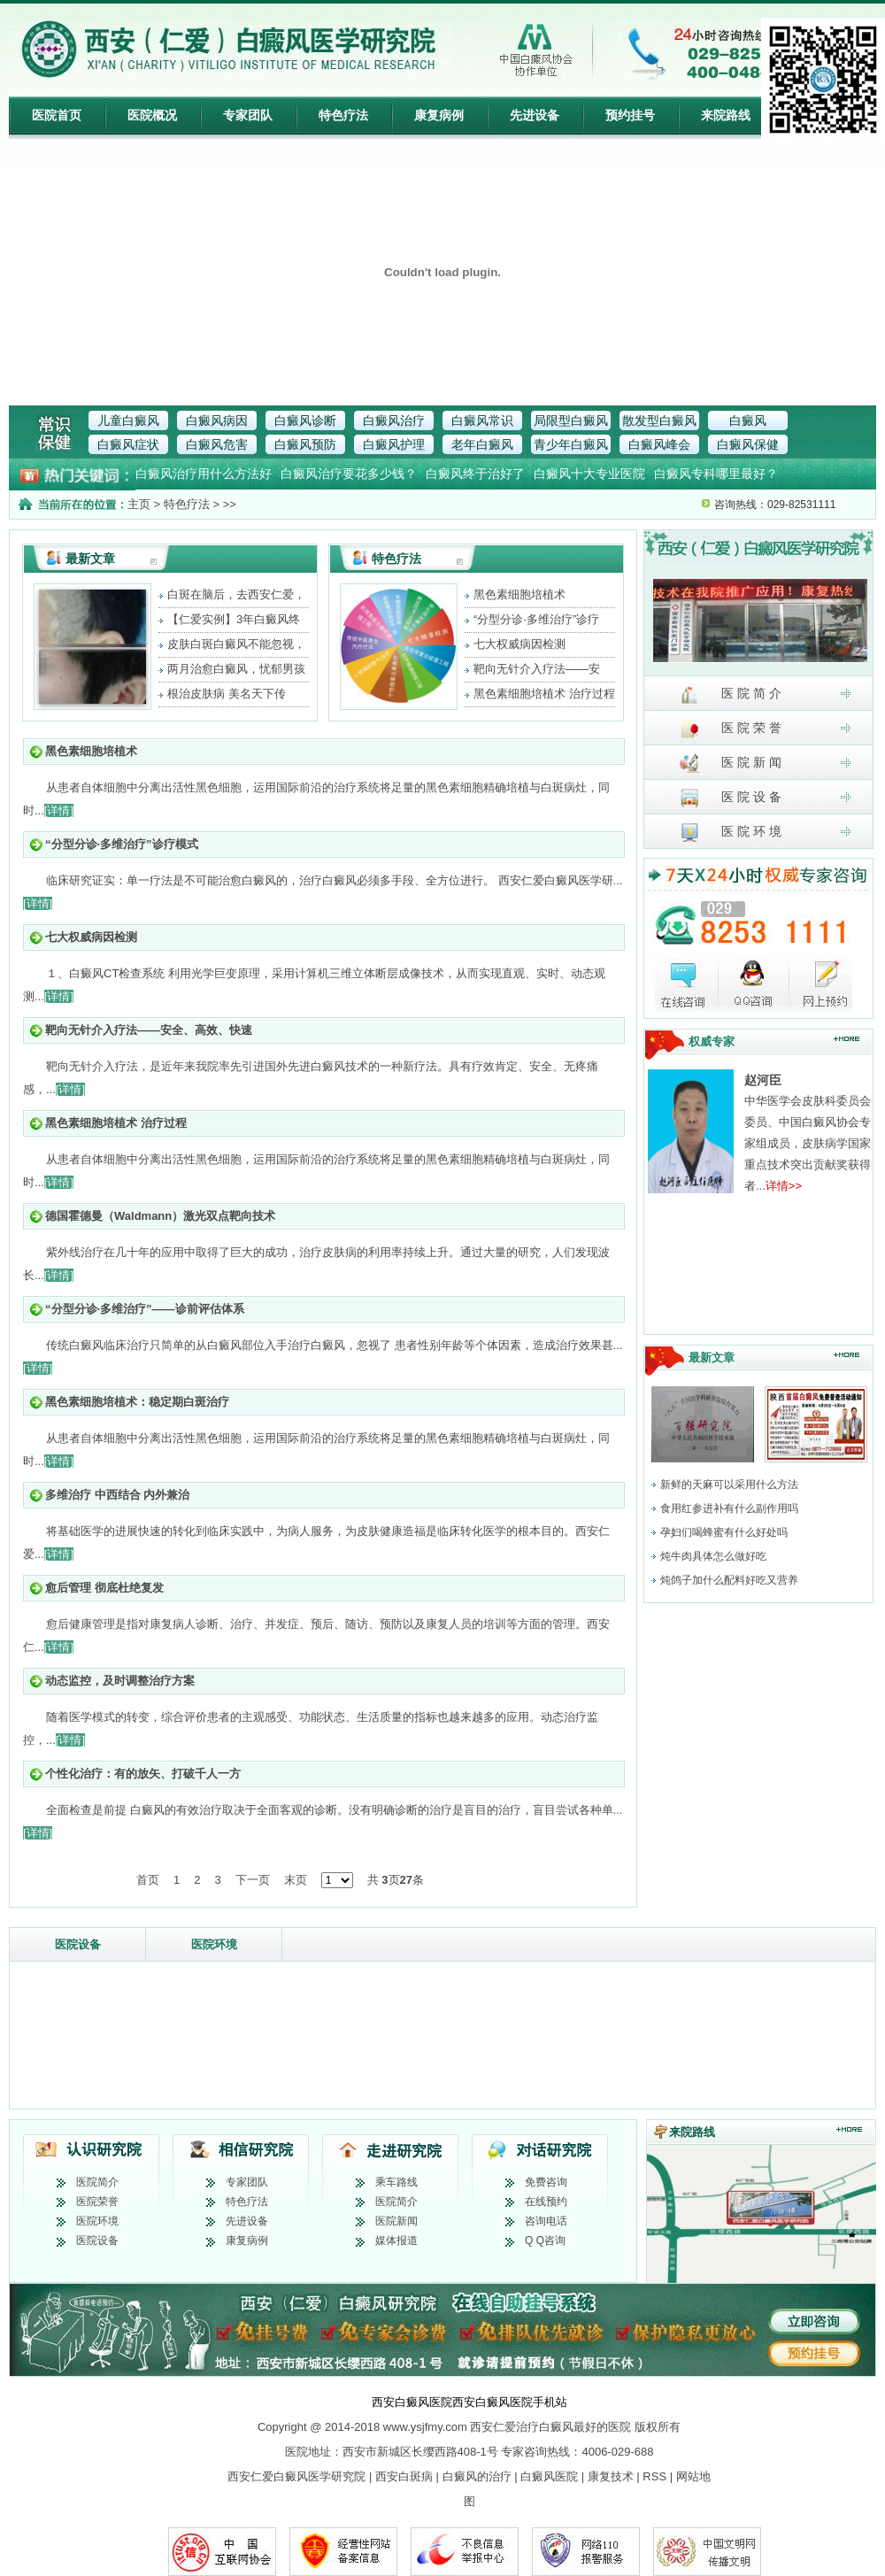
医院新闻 (396, 2221)
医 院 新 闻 (730, 763)
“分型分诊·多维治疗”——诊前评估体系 (144, 1308)
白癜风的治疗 (477, 2476)
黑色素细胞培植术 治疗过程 (544, 693)
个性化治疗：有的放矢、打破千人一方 (143, 1773)
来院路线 (725, 115)
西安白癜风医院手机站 (509, 2402)
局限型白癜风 (571, 420)
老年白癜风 (482, 444)
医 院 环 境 (730, 832)
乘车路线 (396, 2182)
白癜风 (747, 420)
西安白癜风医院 (412, 2402)
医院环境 (214, 1944)
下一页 (252, 1879)
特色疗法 (343, 115)
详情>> (784, 1185)
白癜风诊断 (305, 420)
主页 (138, 504)
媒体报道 (396, 2240)
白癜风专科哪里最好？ (716, 474)
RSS (654, 2476)
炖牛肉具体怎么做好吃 (713, 1556)
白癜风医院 (549, 2476)
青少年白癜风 (571, 444)
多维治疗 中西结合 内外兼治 (117, 1494)
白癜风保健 (748, 444)
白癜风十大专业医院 (589, 474)
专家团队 (248, 115)
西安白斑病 (404, 2476)
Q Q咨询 (545, 2240)
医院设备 (78, 1944)
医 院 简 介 (730, 694)
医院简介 (97, 2182)
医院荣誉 (97, 2201)
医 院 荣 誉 (730, 729)
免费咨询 (546, 2182)
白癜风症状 (128, 444)
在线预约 (546, 2201)
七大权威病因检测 (519, 644)
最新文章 (90, 558)
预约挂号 (630, 115)
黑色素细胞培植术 (519, 594)
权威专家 (712, 1041)
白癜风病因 (217, 420)
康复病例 (439, 115)
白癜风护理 (394, 444)
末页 (295, 1879)
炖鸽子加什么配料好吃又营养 (729, 1580)
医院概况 (152, 115)
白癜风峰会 (659, 444)
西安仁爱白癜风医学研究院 (296, 2476)
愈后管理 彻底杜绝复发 (104, 1587)
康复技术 (611, 2476)
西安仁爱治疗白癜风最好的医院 (550, 2426)
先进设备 (534, 115)
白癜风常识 (482, 420)
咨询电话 (546, 2221)
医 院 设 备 (730, 798)
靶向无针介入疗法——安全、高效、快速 (148, 1030)
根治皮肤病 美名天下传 (226, 693)
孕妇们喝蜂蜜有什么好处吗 (724, 1532)
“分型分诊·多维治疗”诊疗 (536, 619)
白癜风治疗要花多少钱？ (349, 474)
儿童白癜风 (128, 420)
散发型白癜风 (659, 420)
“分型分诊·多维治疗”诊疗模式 (121, 844)
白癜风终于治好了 (475, 474)
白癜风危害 (217, 444)
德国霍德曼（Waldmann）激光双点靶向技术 (160, 1215)
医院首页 (56, 115)
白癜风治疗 (394, 420)
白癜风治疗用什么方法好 (203, 474)
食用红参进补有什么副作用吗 (729, 1508)
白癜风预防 (305, 444)
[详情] (58, 810)
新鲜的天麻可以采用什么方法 (729, 1484)
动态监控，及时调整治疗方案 (120, 1680)
